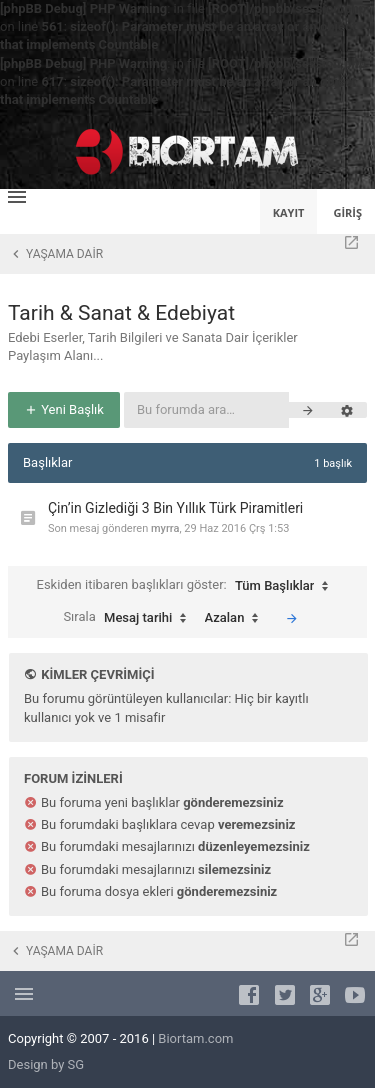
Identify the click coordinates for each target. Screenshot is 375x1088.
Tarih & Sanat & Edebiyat (121, 313)
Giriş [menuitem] (347, 212)
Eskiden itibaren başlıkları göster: (188, 586)
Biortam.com (195, 1038)
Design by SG (46, 1064)
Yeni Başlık (64, 409)
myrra (165, 528)
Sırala (129, 618)
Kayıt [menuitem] (289, 212)
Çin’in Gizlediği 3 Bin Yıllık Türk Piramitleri (175, 508)
